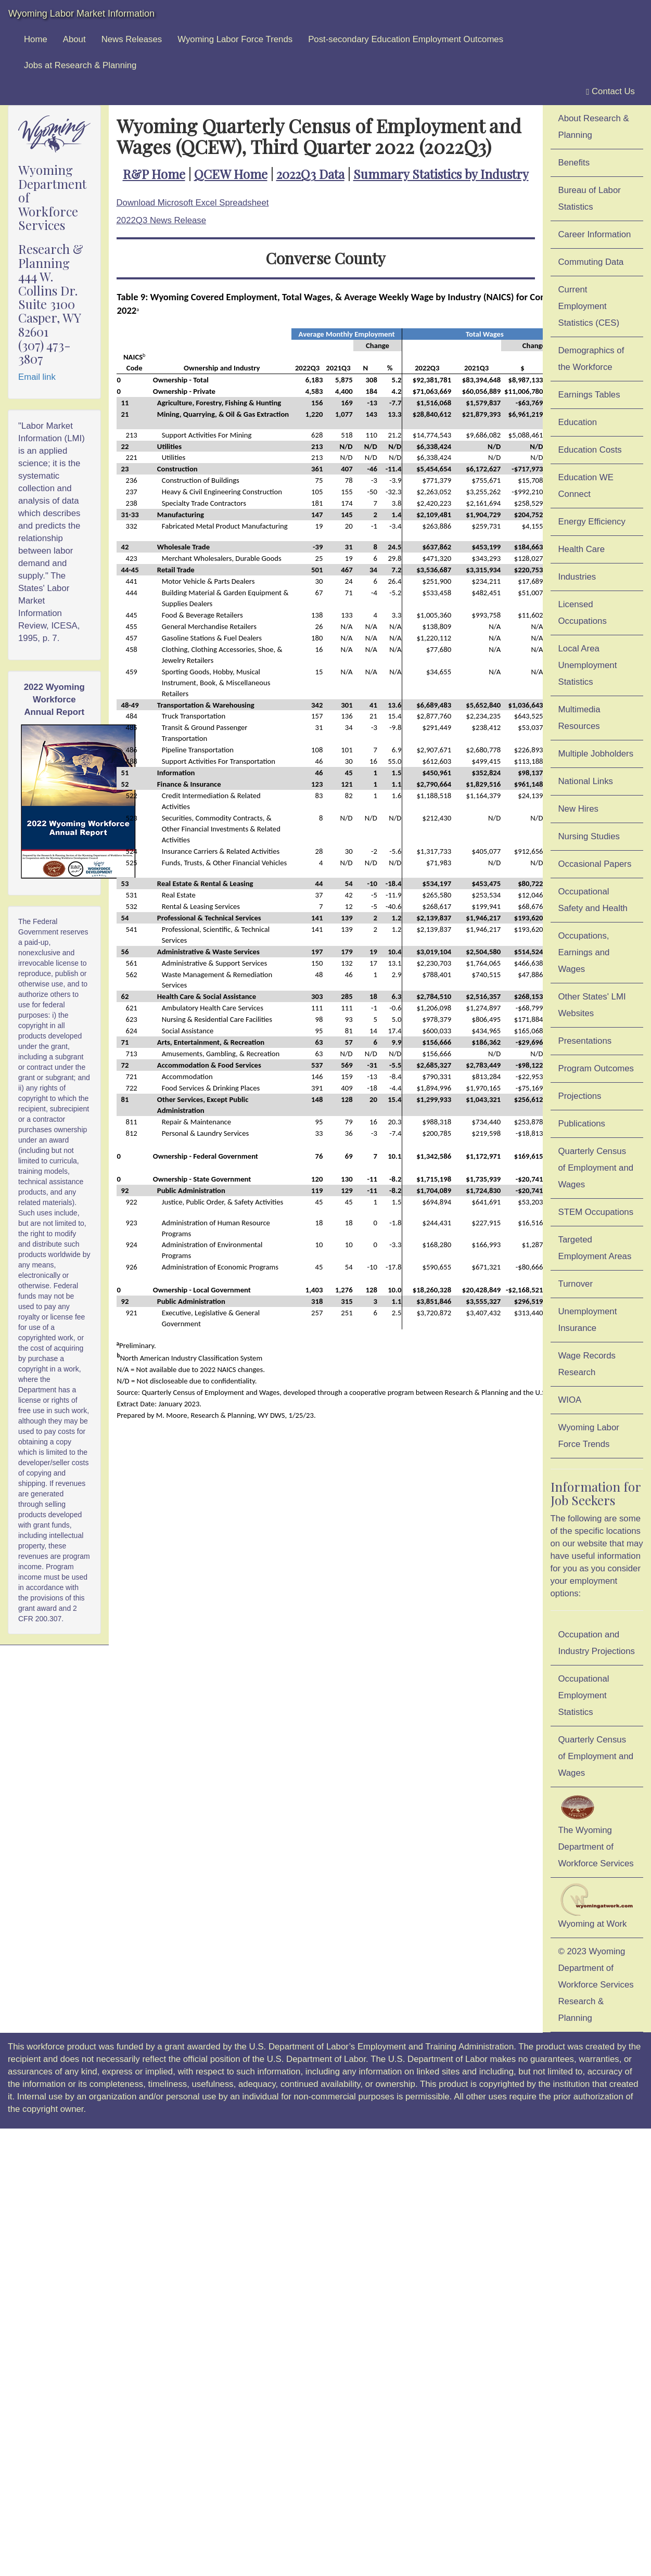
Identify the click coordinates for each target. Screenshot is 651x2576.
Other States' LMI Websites (592, 1005)
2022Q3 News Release (162, 220)
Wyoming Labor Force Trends (234, 39)
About (74, 39)
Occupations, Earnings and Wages (584, 952)
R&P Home (154, 173)
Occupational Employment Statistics (583, 1695)
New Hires (578, 809)
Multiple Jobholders (596, 754)
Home (35, 39)
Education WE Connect (586, 485)
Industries (577, 577)
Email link (37, 377)
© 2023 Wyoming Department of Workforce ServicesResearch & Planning (596, 1984)
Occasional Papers (595, 864)
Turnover (575, 1284)
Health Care (581, 549)
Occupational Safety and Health (593, 900)
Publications (582, 1124)
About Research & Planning (593, 126)
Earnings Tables (589, 395)
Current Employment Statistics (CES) (589, 306)
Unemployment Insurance (587, 1319)
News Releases (131, 39)
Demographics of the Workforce (591, 358)
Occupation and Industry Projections (596, 1643)
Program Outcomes (596, 1068)
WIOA (570, 1400)
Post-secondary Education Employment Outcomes (405, 39)
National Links (585, 781)
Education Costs (590, 450)
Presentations (585, 1041)
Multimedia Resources (579, 717)
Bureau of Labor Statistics (589, 198)
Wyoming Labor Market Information (81, 13)
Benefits (574, 163)
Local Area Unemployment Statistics (587, 665)
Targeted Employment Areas (595, 1248)
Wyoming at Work (597, 1906)
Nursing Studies (589, 836)
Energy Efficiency (592, 522)
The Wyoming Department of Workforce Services (596, 1830)
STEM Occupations (596, 1212)
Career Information (594, 234)
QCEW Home (230, 173)
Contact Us (610, 91)
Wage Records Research (587, 1364)
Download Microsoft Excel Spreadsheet (193, 203)
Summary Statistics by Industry (441, 173)
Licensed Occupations (582, 612)
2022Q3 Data (310, 173)
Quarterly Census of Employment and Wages (596, 1167)
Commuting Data (591, 262)
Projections (580, 1096)
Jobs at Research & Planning (80, 65)
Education (577, 422)
